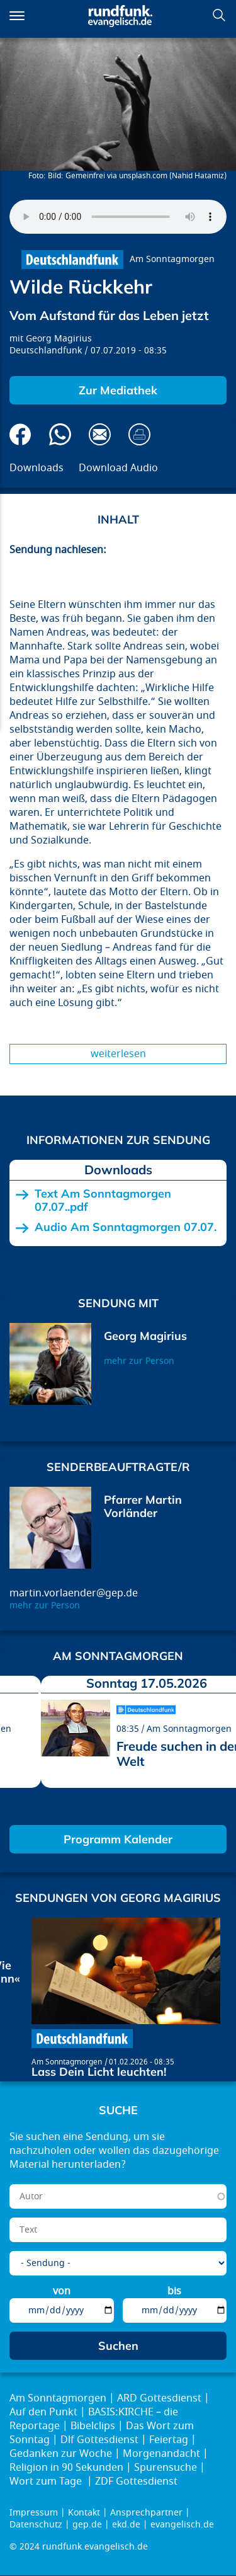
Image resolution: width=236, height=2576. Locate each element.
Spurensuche (165, 2467)
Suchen (219, 15)
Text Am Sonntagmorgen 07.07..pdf (103, 1200)
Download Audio (118, 468)
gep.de (87, 2524)
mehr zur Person (139, 1361)
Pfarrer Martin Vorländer (143, 1506)
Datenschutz (35, 2524)
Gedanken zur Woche (60, 2453)
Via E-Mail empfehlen (100, 434)
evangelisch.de (182, 2524)
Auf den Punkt (43, 2412)
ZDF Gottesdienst (136, 2481)
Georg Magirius (59, 338)
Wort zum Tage (46, 2481)
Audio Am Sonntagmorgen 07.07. (125, 1227)
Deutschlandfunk (45, 350)
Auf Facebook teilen (20, 434)
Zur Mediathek (118, 390)
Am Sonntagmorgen (172, 259)
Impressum (33, 2512)
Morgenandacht (161, 2453)
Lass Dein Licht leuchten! (98, 2071)
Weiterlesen (118, 1054)
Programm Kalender (118, 1839)
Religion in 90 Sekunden (66, 2467)
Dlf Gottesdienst (99, 2439)
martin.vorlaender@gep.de (73, 1593)
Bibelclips (92, 2426)
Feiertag (168, 2439)
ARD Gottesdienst (159, 2398)
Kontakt (84, 2512)
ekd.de (126, 2524)
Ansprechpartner (146, 2512)
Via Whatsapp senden (60, 434)
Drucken (139, 434)
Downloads (36, 468)
